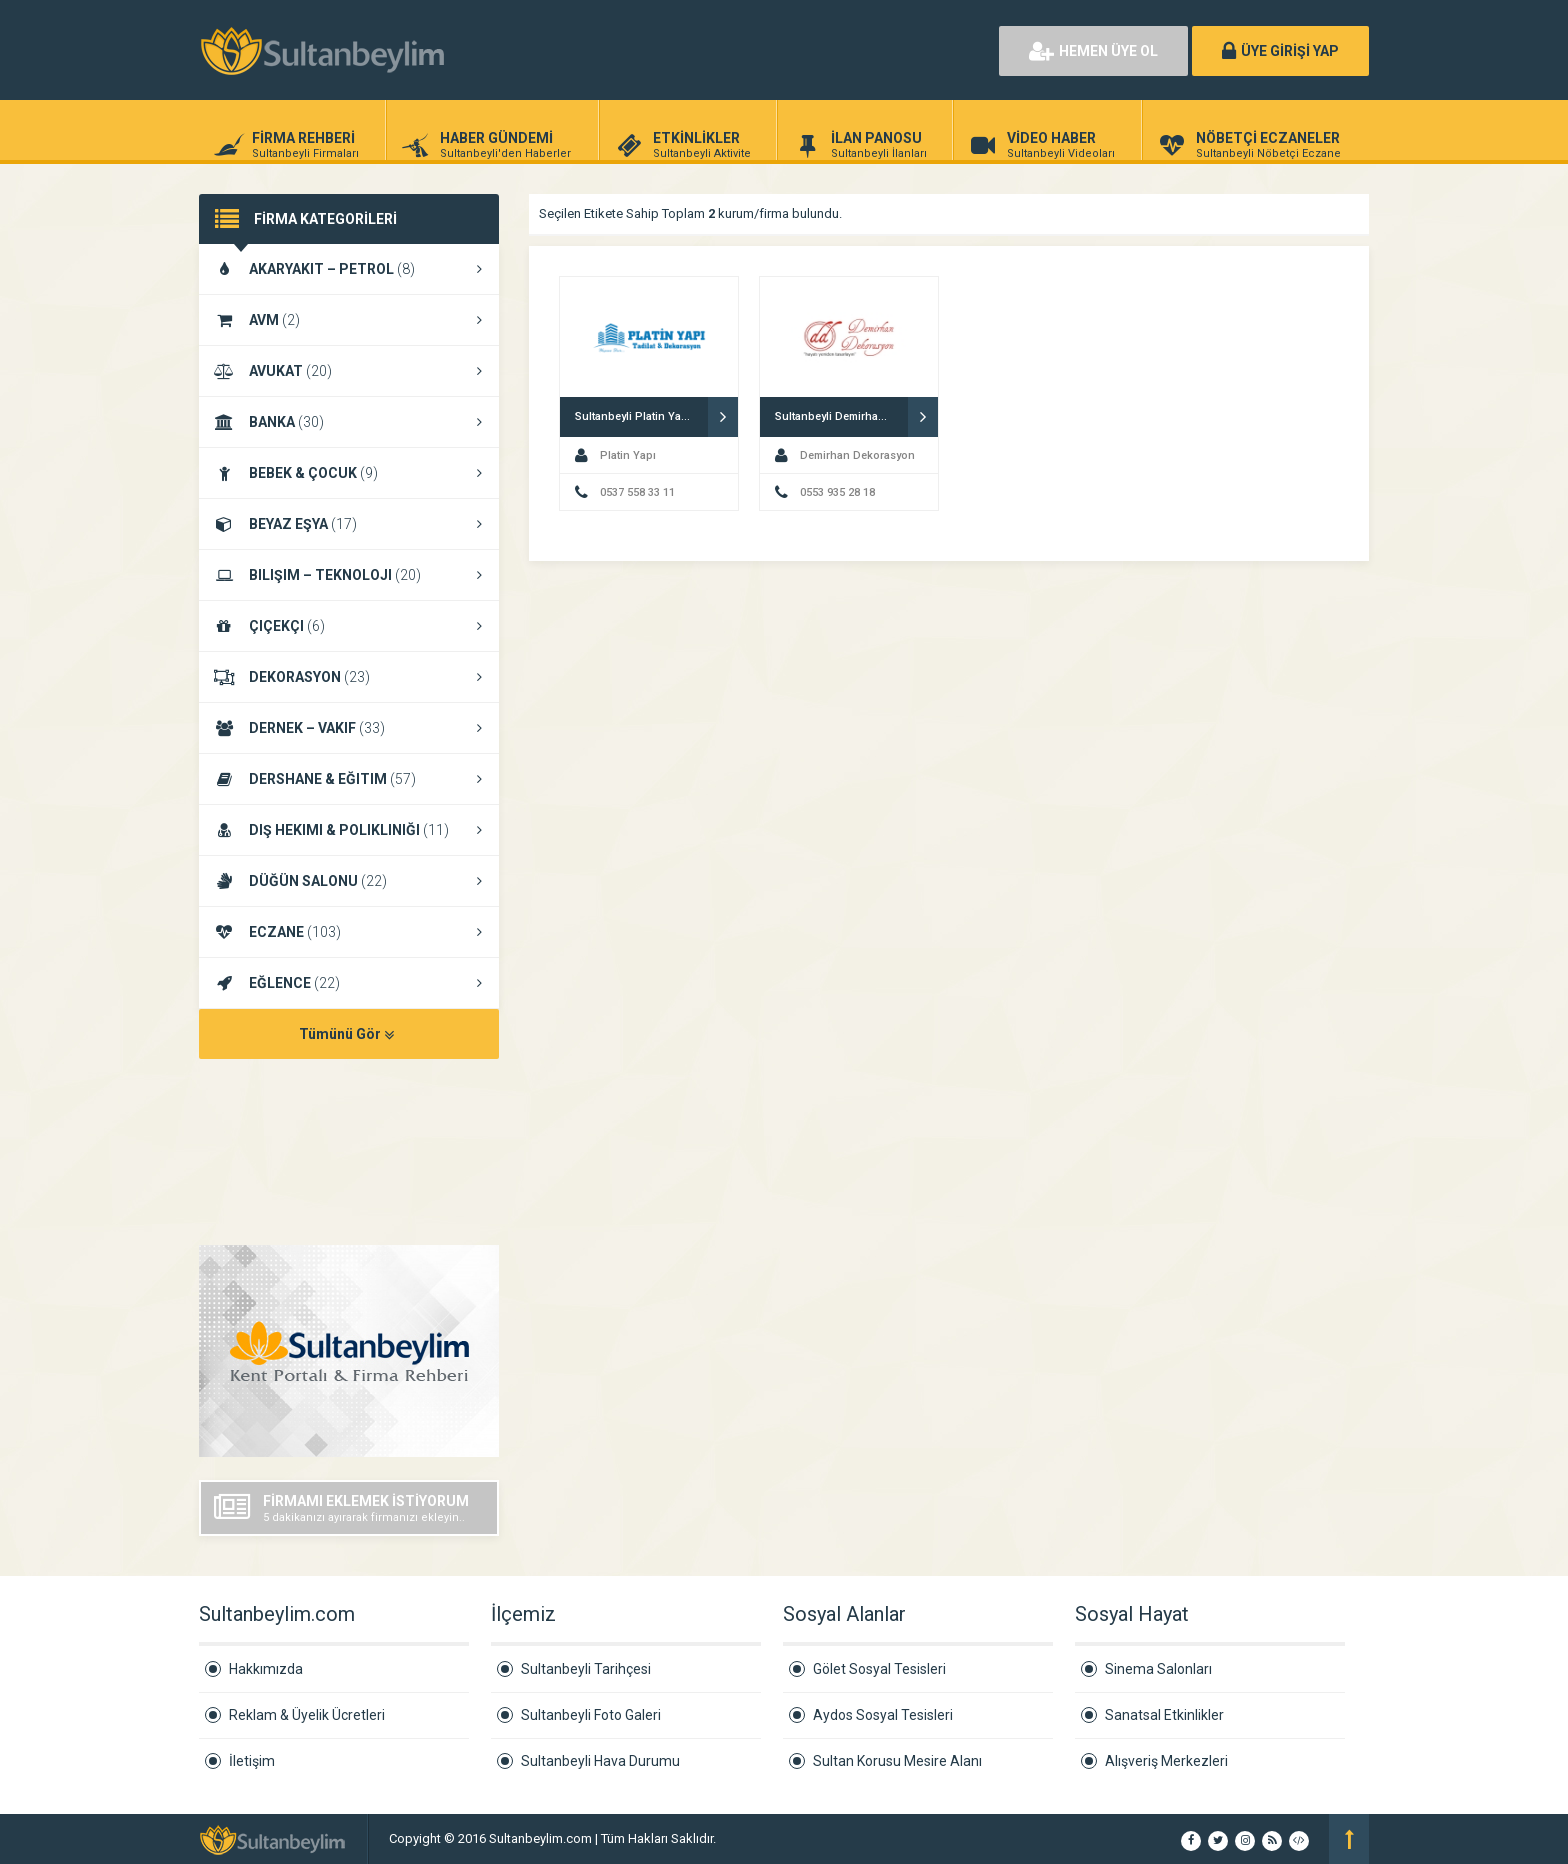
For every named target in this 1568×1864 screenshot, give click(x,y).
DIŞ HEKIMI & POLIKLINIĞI (349, 830)
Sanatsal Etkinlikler (1164, 1715)
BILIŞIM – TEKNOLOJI (349, 575)
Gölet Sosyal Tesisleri (879, 1669)
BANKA (349, 422)
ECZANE (349, 932)
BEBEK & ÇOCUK (349, 473)
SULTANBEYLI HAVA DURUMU (349, 1154)
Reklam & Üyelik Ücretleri (307, 1715)
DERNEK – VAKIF (349, 728)
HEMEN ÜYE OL (1093, 51)
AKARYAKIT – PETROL (349, 269)
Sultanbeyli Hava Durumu (600, 1761)
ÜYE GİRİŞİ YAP (1280, 51)
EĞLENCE (349, 983)
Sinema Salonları (1158, 1669)
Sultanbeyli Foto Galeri (591, 1715)
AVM (349, 320)
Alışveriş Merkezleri (1166, 1761)
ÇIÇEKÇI (349, 626)
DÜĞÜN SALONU (349, 881)
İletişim (252, 1761)
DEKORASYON (349, 677)
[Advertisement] (754, 50)
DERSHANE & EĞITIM (349, 779)
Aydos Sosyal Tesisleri (883, 1715)
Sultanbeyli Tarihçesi (586, 1669)
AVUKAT (349, 371)
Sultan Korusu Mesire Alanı (897, 1761)
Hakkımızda (266, 1669)
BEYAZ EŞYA (349, 524)
